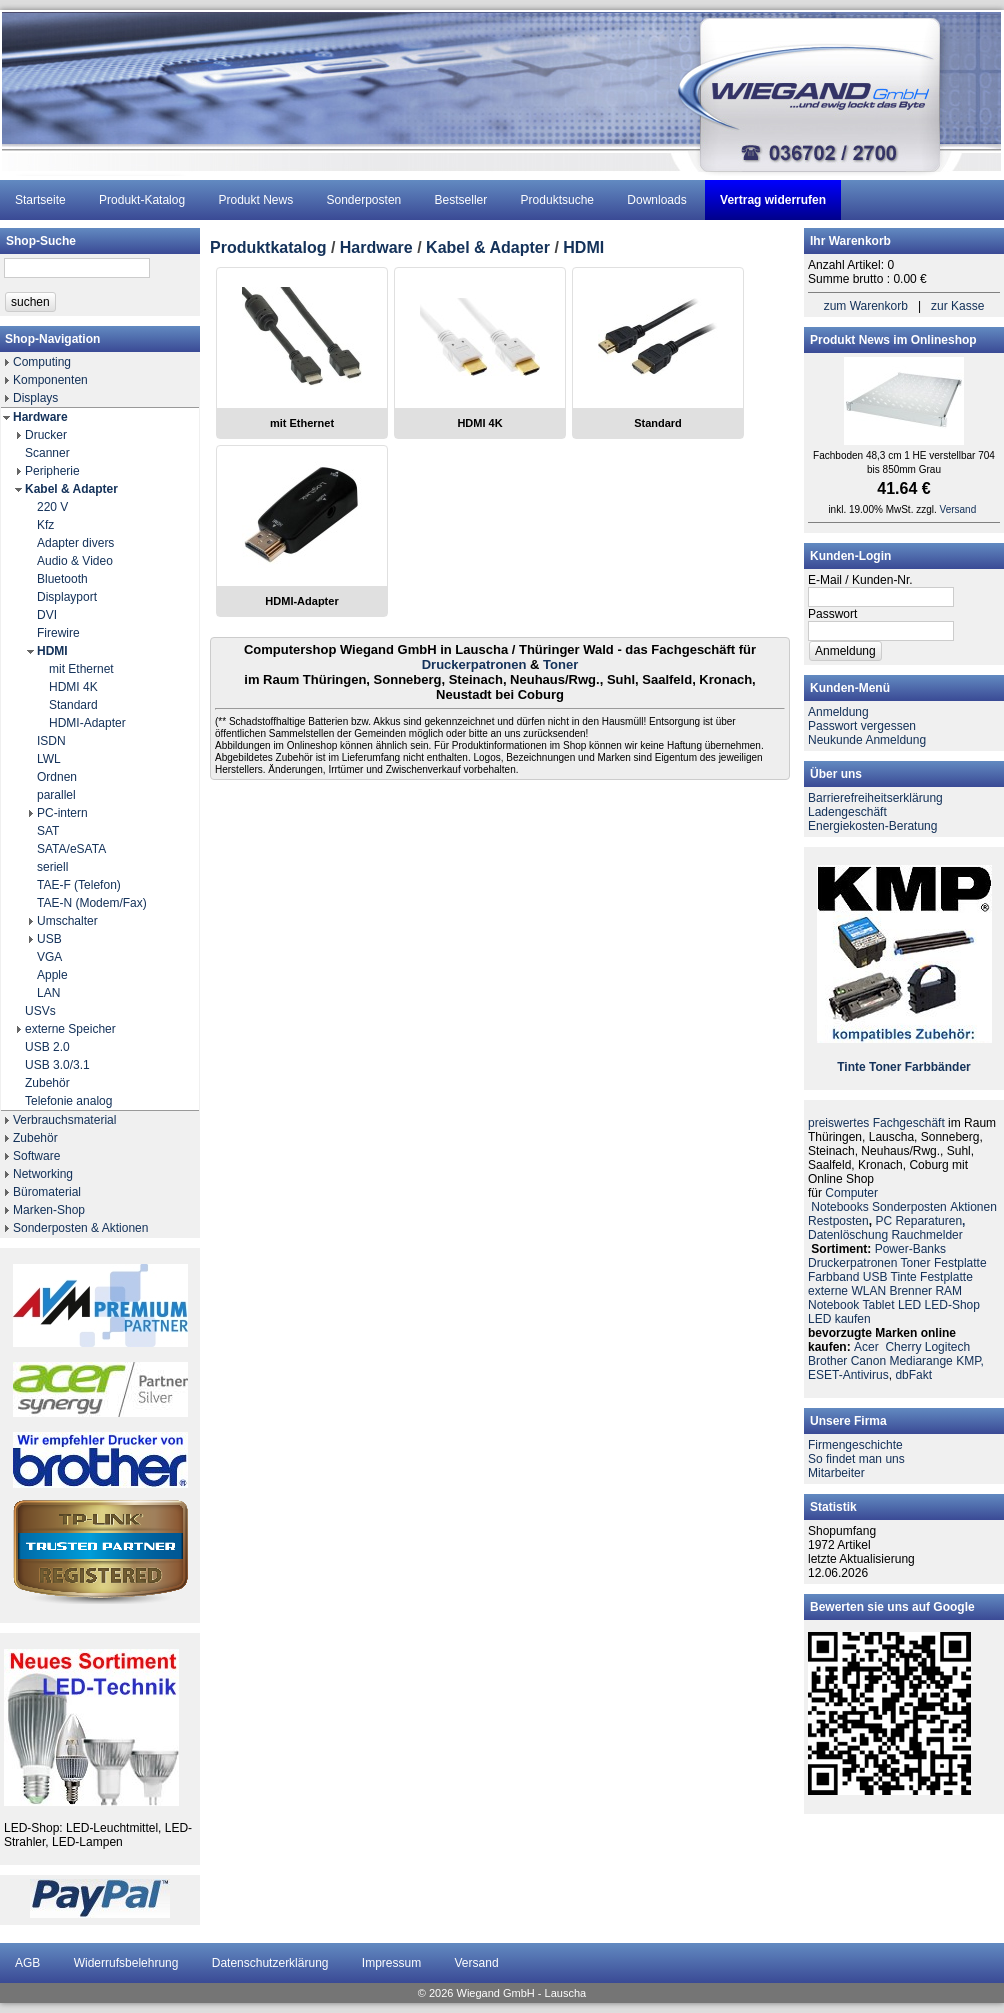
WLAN (868, 1291)
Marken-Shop (49, 1210)
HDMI (52, 651)
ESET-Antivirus (848, 1375)
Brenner (910, 1291)
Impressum (391, 1963)
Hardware (40, 417)
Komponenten (50, 380)
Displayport (67, 597)
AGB (27, 1963)
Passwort (832, 614)
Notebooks (839, 1207)
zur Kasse (957, 306)
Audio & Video (75, 561)
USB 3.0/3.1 (57, 1065)
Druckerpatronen (474, 664)
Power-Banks (910, 1249)
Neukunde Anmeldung (867, 740)
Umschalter (67, 921)
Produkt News (255, 200)
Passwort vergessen (862, 726)
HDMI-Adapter (87, 723)
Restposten (838, 1221)
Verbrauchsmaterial (64, 1120)
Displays (35, 398)
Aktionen (973, 1207)
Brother (827, 1361)
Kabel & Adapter (71, 489)
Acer (866, 1347)
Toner (560, 664)
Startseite (40, 200)
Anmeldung (838, 712)
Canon (868, 1361)
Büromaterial (47, 1192)
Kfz (45, 525)
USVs (40, 1011)
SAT (48, 831)
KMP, (970, 1361)
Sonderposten (364, 200)
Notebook (833, 1305)
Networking (43, 1174)
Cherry (903, 1347)
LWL (49, 759)
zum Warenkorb (866, 306)
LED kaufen (839, 1319)
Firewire (58, 633)
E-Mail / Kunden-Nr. (860, 580)
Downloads (656, 200)
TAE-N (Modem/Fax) (92, 903)
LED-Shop (952, 1305)
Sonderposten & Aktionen (80, 1228)
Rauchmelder (926, 1235)
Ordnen (57, 777)
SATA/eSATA (71, 849)
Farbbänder (938, 1067)
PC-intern (62, 813)
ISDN (51, 741)
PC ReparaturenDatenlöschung (886, 1228)
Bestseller (461, 200)
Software (36, 1156)
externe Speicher (70, 1029)
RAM (948, 1291)
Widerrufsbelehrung (126, 1963)
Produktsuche (557, 200)
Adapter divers (75, 543)
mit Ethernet (81, 669)
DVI (47, 615)
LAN (48, 993)
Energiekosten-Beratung (872, 826)
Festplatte (960, 1263)
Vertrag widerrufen (773, 200)
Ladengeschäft (847, 812)
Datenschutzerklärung (270, 1963)
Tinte (851, 1067)
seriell (52, 867)
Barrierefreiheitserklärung (875, 798)
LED (909, 1305)
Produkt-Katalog (142, 200)
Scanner (47, 453)
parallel (56, 795)
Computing (42, 362)
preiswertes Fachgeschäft (876, 1123)
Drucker (46, 435)
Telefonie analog (68, 1101)
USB (49, 939)
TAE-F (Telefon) (79, 885)
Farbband (833, 1277)
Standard (73, 705)
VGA (49, 957)
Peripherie (52, 471)
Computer (851, 1193)
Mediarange (920, 1361)
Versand (958, 509)
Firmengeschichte (855, 1445)
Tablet (879, 1305)
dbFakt (913, 1375)
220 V (52, 507)
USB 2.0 (47, 1047)
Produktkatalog (268, 247)
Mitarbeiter (836, 1473)
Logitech (947, 1347)
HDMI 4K (73, 687)
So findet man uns (856, 1459)
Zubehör (47, 1083)
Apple (52, 975)
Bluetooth (62, 579)
